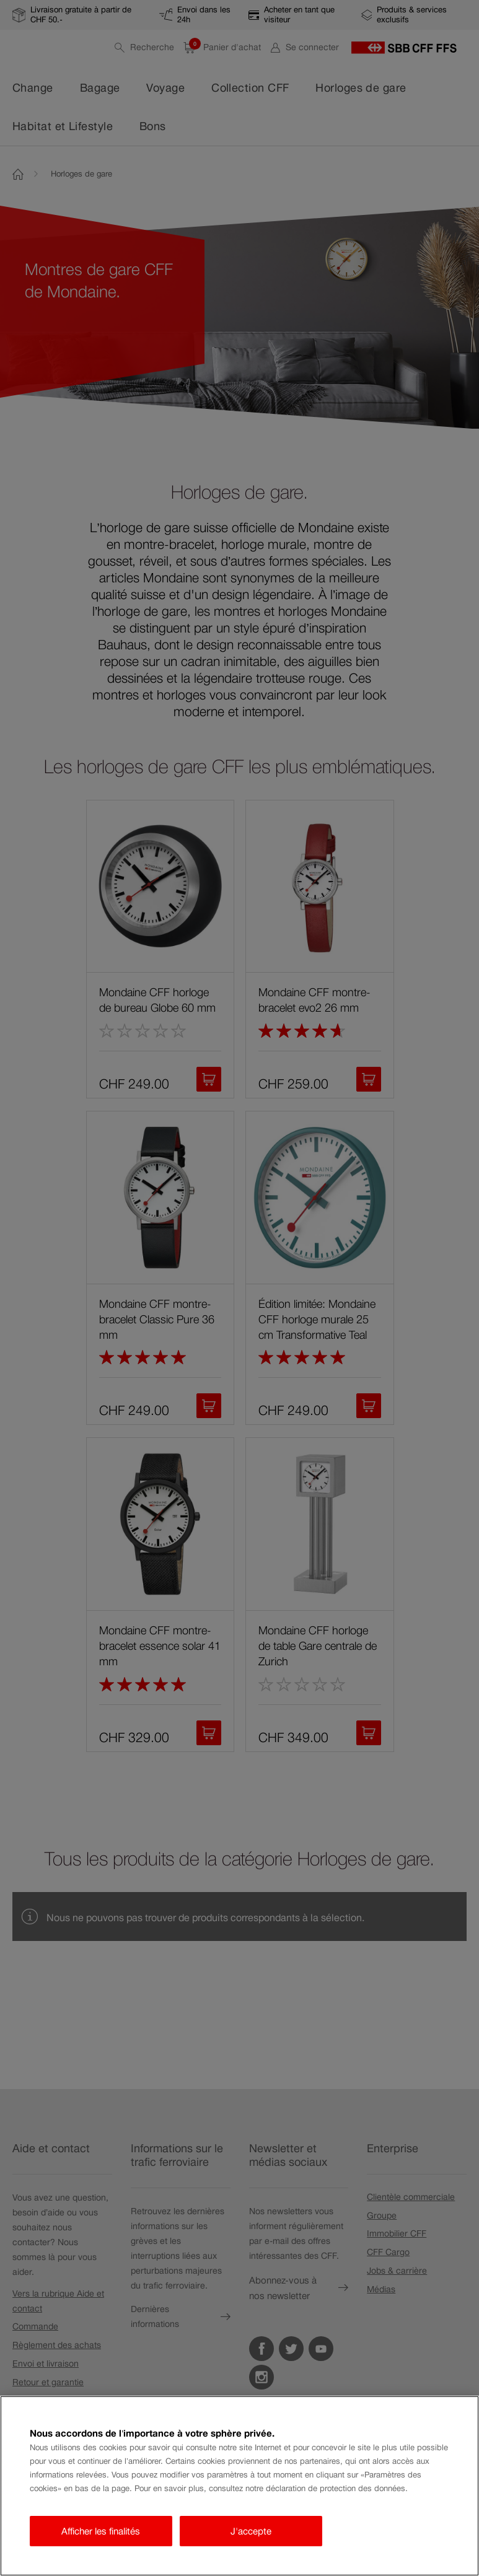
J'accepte (251, 2531)
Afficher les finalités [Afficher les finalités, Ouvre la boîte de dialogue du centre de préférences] (100, 2531)
